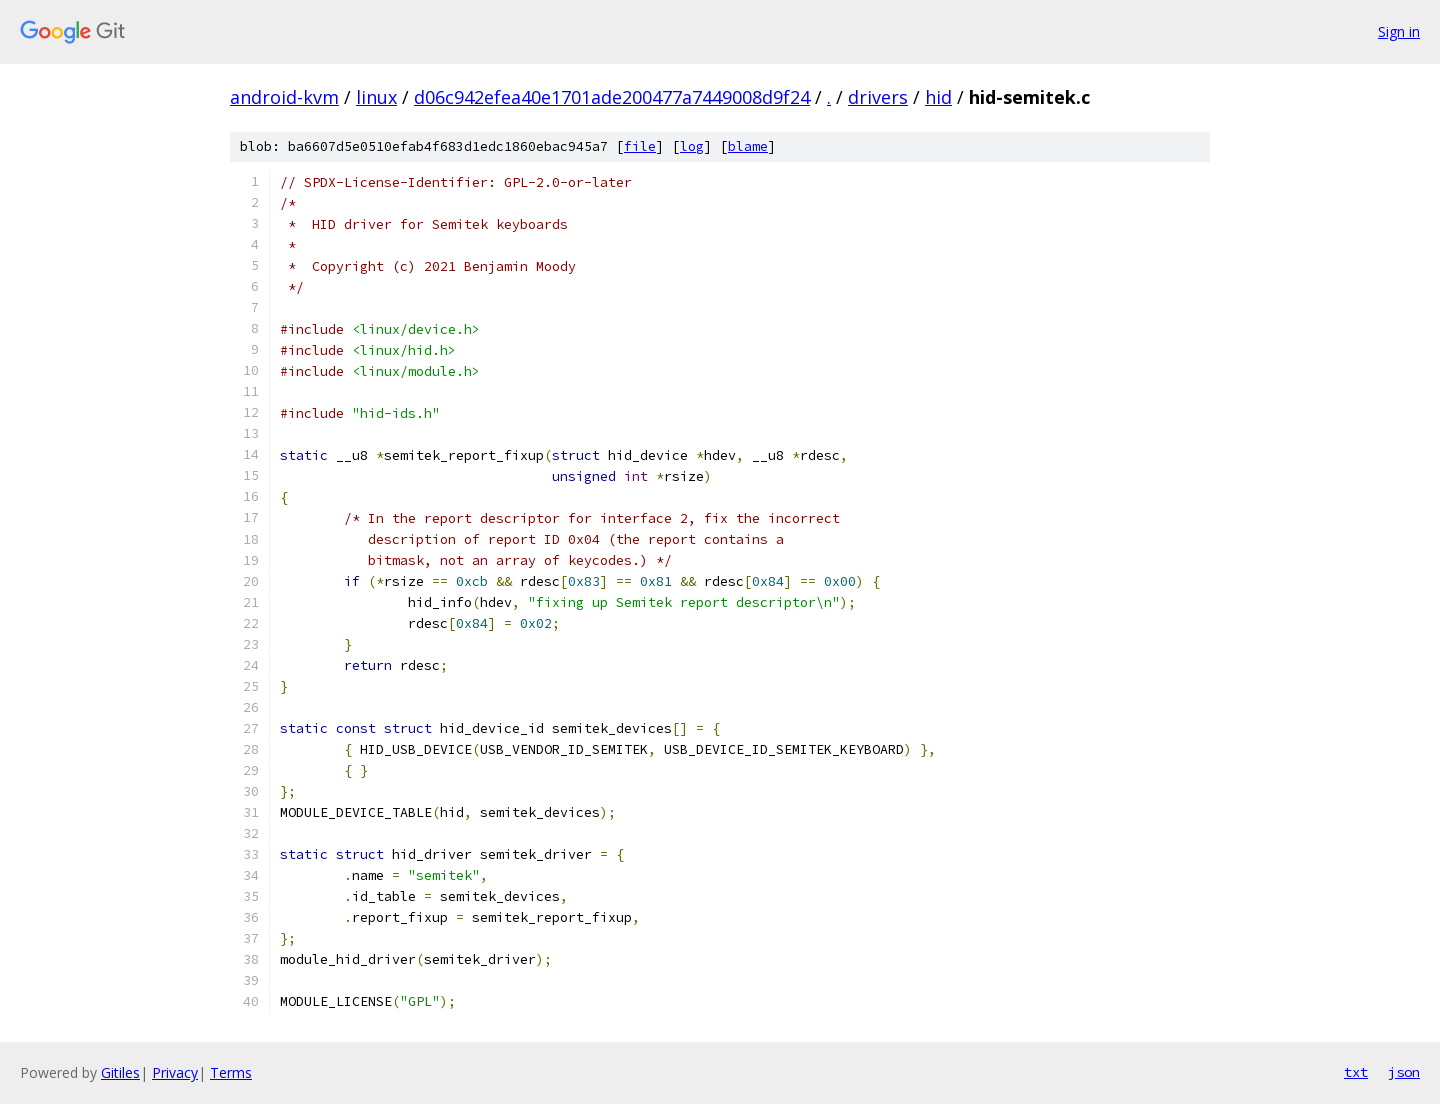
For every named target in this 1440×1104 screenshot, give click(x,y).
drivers (878, 97)
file (640, 146)
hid (938, 97)
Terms (231, 1072)
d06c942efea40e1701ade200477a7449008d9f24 (612, 97)
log (692, 146)
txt (1356, 1072)
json (1404, 1072)
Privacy (175, 1072)
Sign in (1399, 31)
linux (376, 97)
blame (748, 146)
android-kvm (284, 97)
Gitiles (120, 1072)
